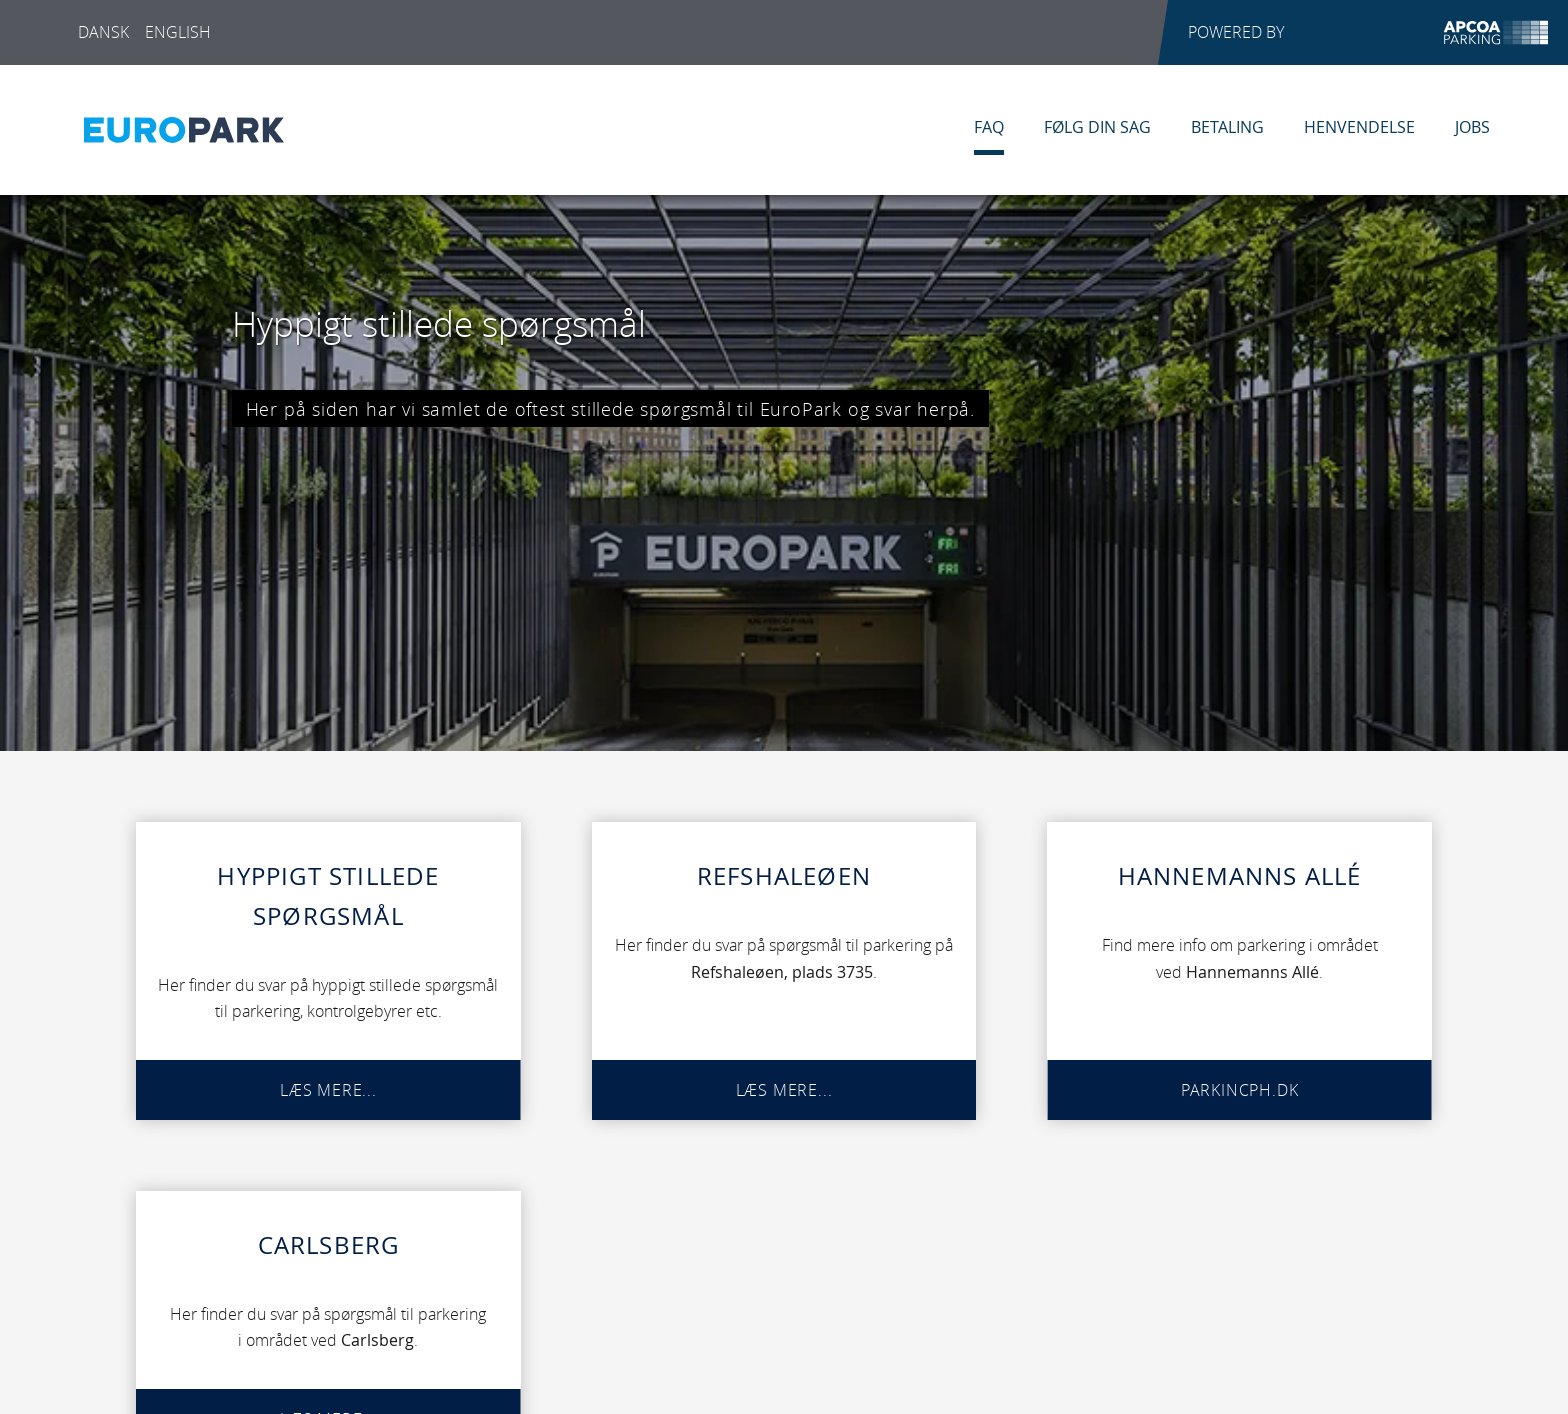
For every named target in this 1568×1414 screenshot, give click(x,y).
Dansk (103, 32)
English (178, 32)
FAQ (989, 127)
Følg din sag (1097, 127)
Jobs (1472, 127)
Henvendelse (1359, 127)
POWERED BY (1368, 32)
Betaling (1227, 127)
